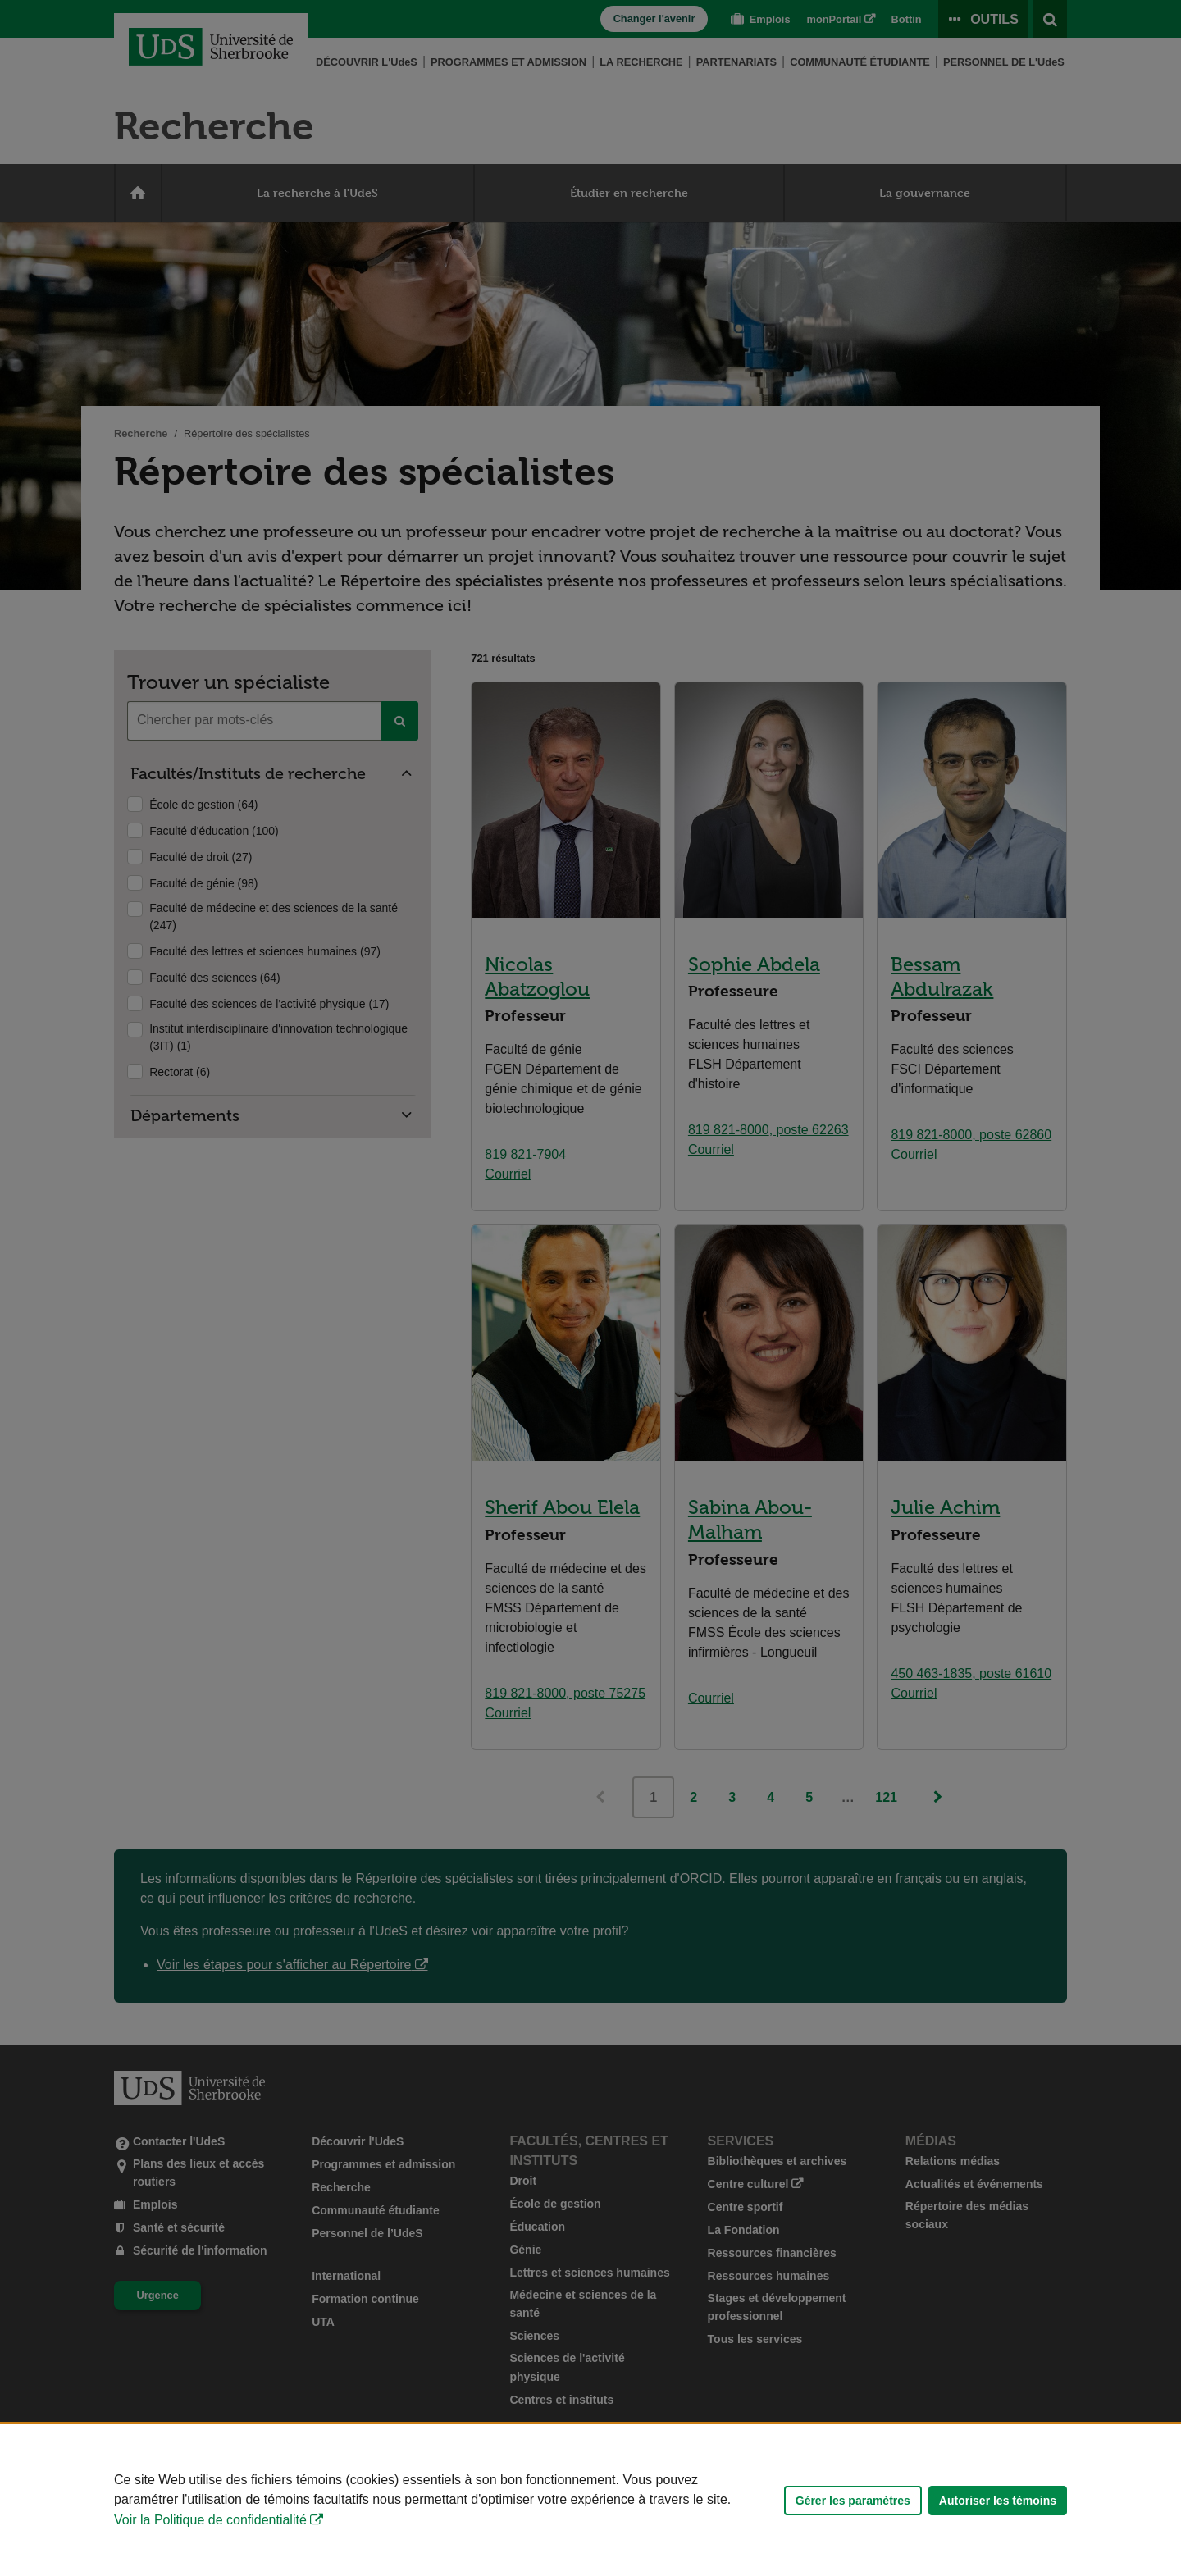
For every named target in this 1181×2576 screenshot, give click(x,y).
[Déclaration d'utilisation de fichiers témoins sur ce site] (590, 2500)
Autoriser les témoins (997, 2500)
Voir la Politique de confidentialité (210, 2520)
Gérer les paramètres (853, 2500)
